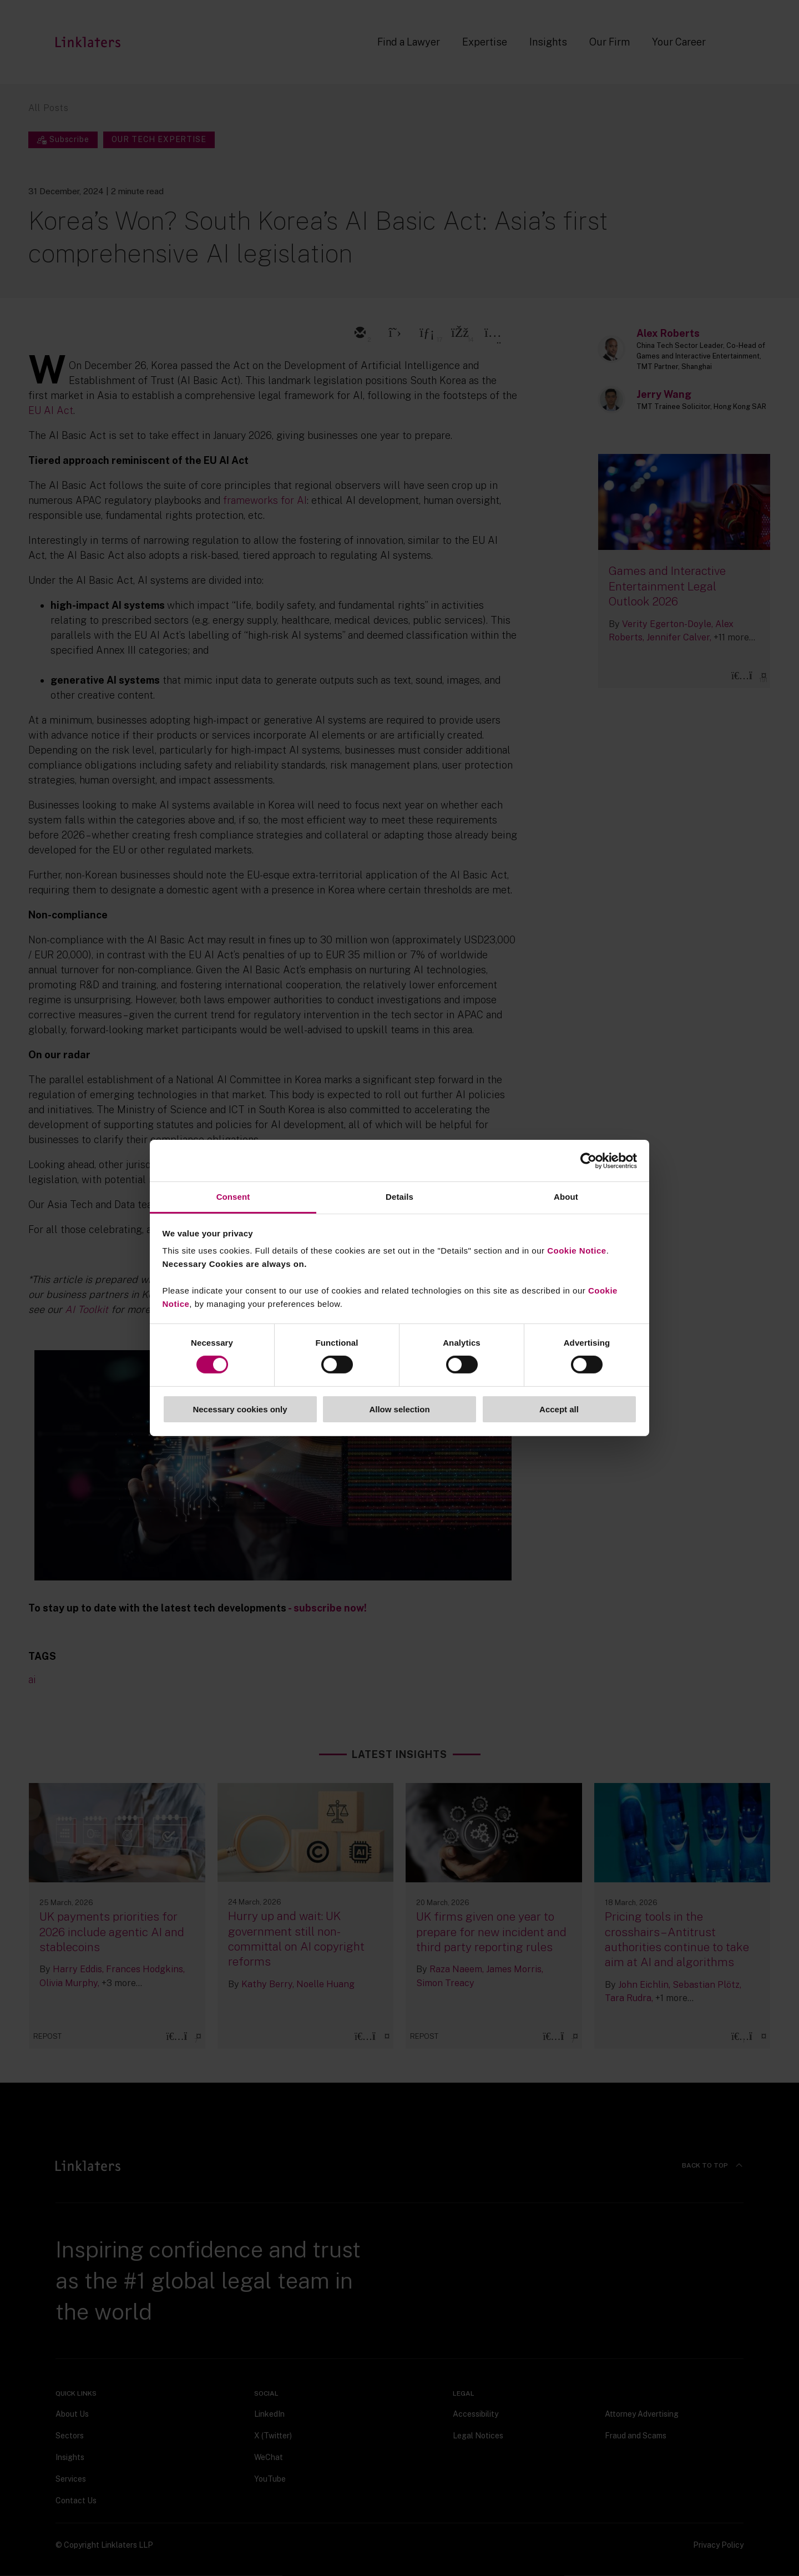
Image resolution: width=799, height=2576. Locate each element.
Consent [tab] (233, 1196)
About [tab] (566, 1196)
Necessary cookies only (240, 1409)
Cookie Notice (576, 1250)
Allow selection (399, 1409)
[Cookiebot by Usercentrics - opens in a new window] (588, 1160)
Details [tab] (399, 1196)
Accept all (559, 1409)
